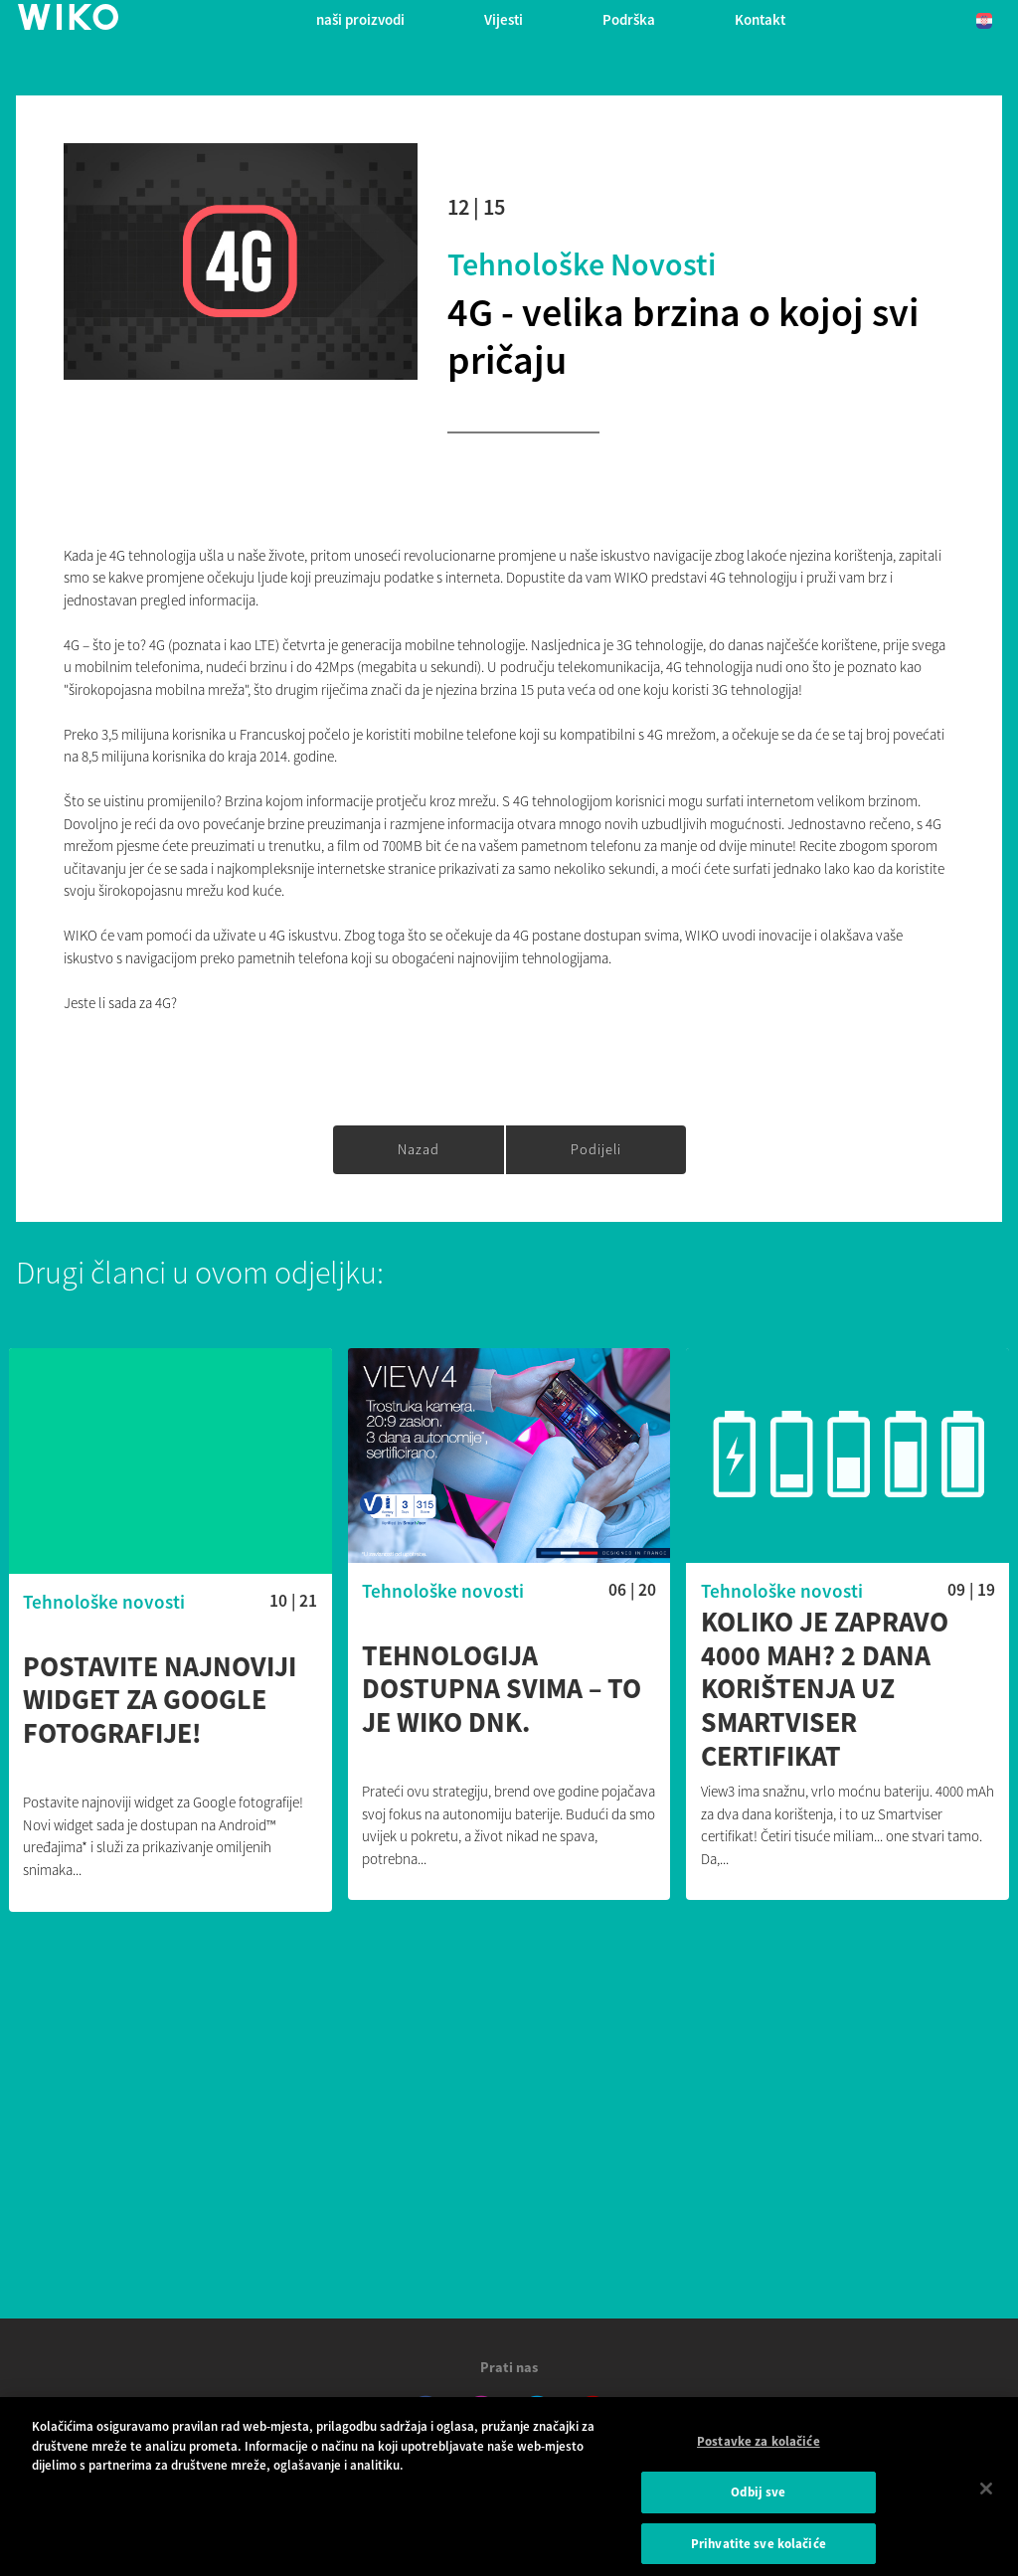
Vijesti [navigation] (503, 19)
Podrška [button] (628, 19)
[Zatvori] (986, 2494)
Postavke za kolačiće (758, 2447)
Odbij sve (758, 2498)
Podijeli (596, 1149)
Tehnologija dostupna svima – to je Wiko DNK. (501, 1689)
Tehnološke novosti (581, 264)
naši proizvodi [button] (360, 19)
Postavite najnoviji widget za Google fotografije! (159, 1700)
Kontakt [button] (760, 19)
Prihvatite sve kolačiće (758, 2549)
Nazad (418, 1149)
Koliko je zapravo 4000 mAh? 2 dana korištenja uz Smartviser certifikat (824, 1689)
